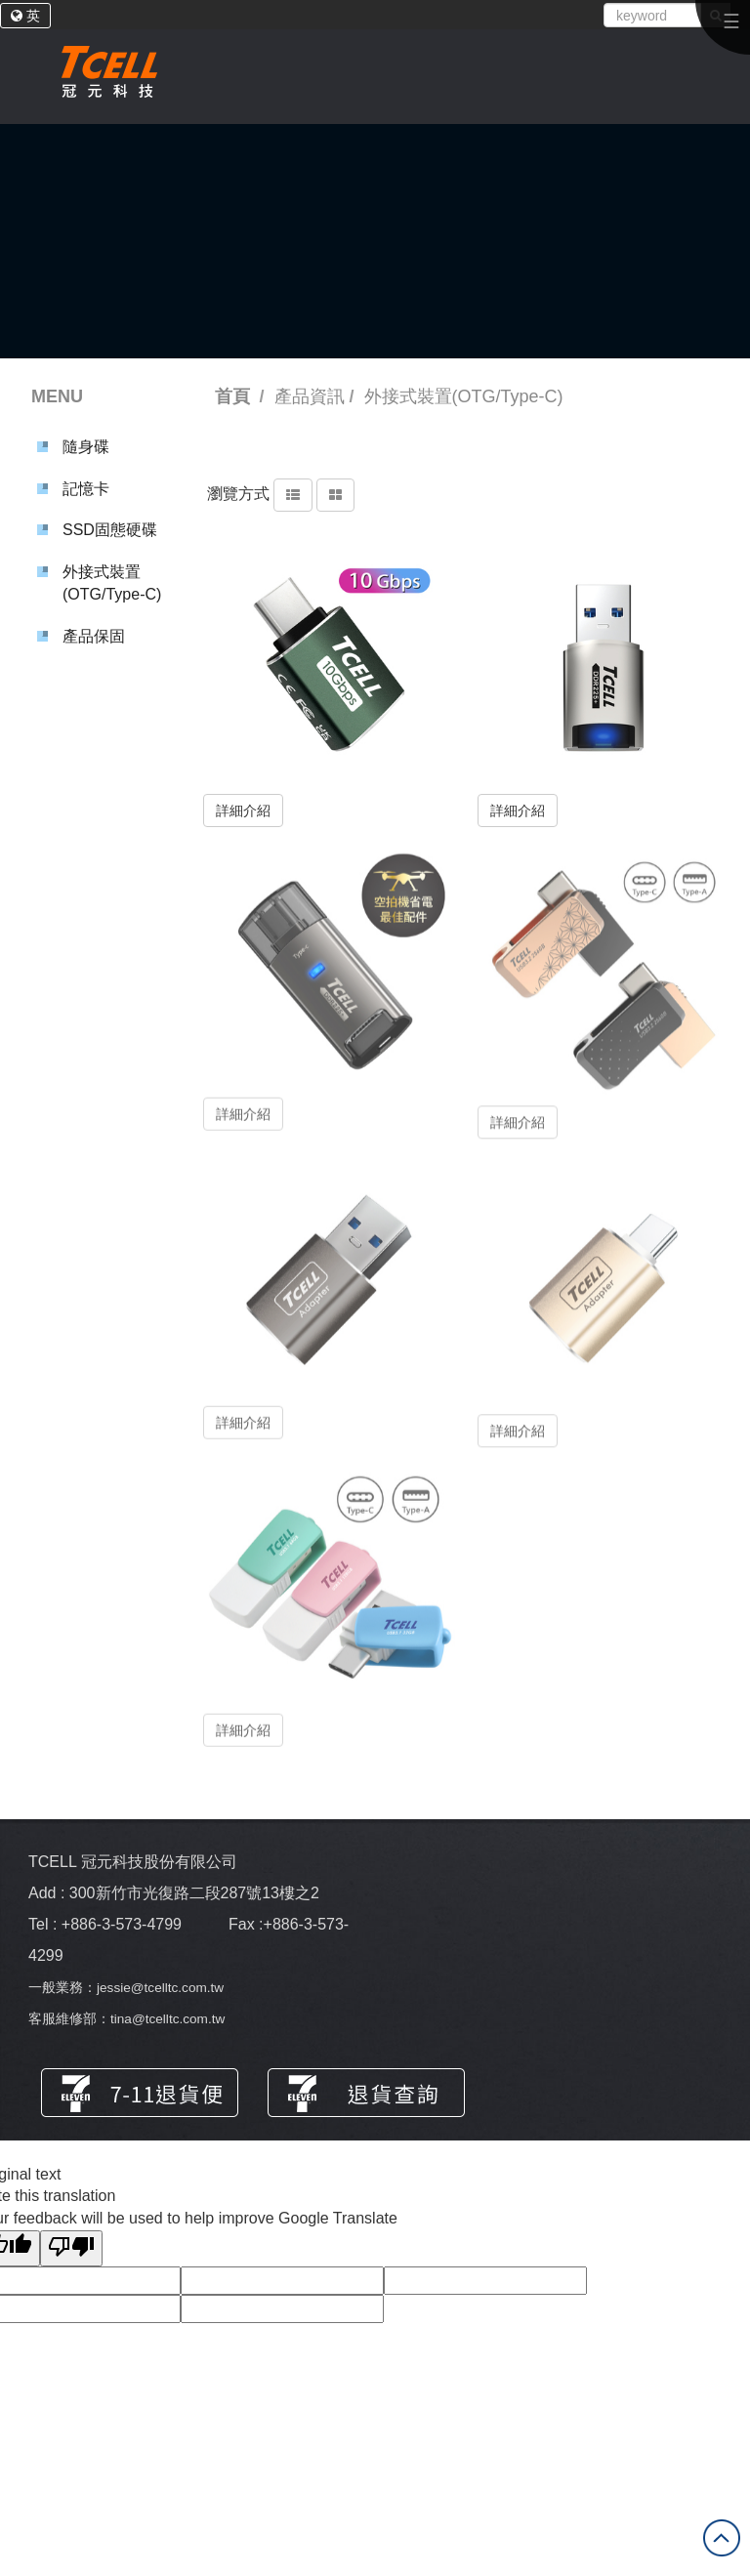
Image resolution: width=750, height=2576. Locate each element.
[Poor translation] (71, 2248)
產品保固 (93, 636)
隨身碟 (85, 446)
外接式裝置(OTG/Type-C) (111, 582)
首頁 (232, 396)
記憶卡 (85, 488)
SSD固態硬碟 (109, 529)
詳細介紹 (243, 810)
